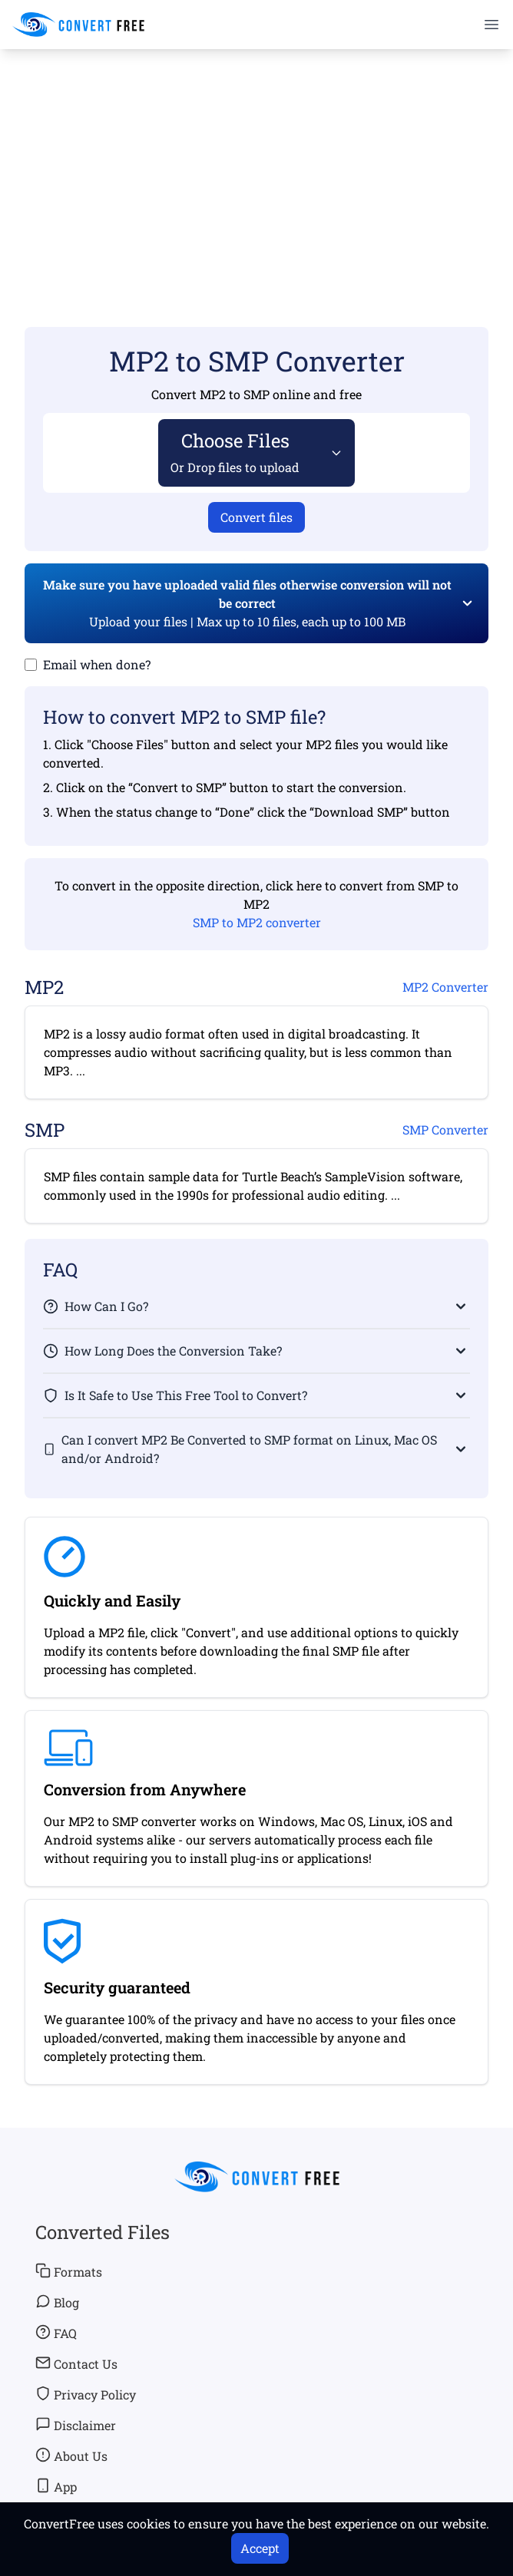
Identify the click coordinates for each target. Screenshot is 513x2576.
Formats (68, 2271)
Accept (260, 2548)
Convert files (256, 517)
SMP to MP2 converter (257, 922)
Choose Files (235, 451)
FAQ (56, 2332)
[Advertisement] (256, 165)
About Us (71, 2455)
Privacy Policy (85, 2394)
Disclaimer (75, 2424)
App (56, 2486)
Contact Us (76, 2363)
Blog (57, 2302)
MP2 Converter (445, 987)
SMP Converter (445, 1129)
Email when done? (97, 664)
